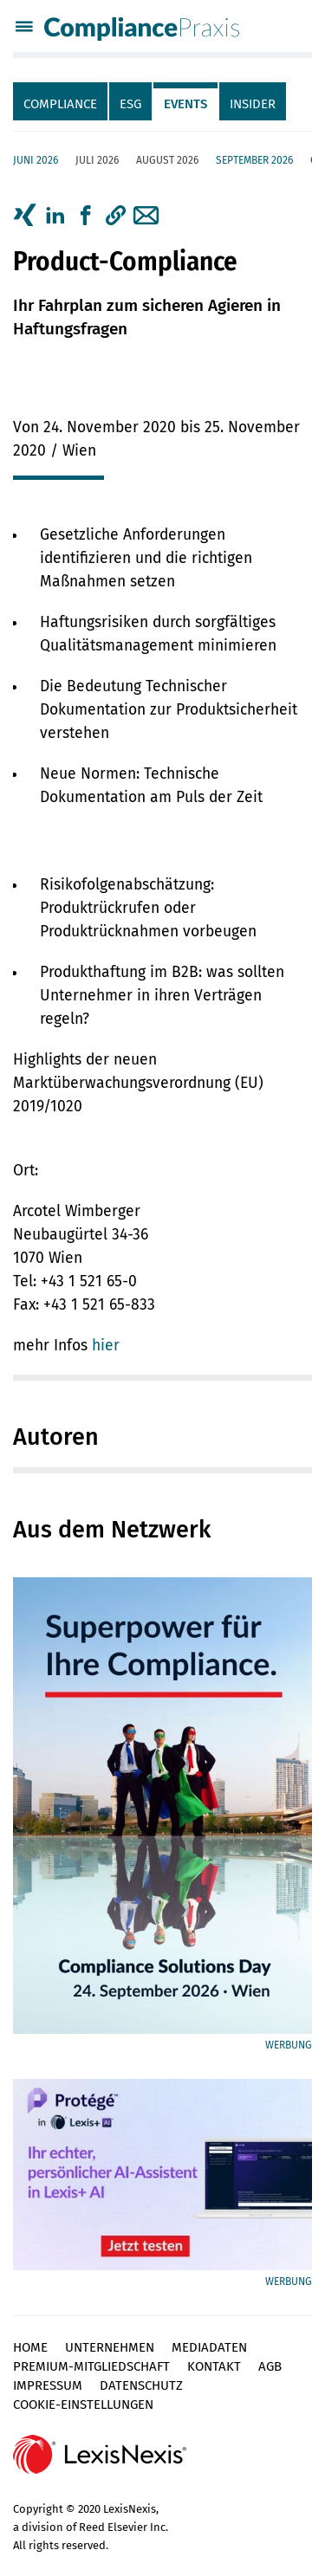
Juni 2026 (35, 160)
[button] (116, 215)
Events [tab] (185, 104)
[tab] (61, 101)
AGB (270, 2366)
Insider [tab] (253, 104)
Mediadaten (209, 2347)
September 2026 (254, 160)
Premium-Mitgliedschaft (91, 2366)
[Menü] (24, 28)
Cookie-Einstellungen (83, 2404)
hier (106, 1346)
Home (30, 2347)
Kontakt (214, 2366)
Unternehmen (109, 2347)
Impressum (47, 2385)
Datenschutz (141, 2385)
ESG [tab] (130, 104)
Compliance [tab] (60, 104)
